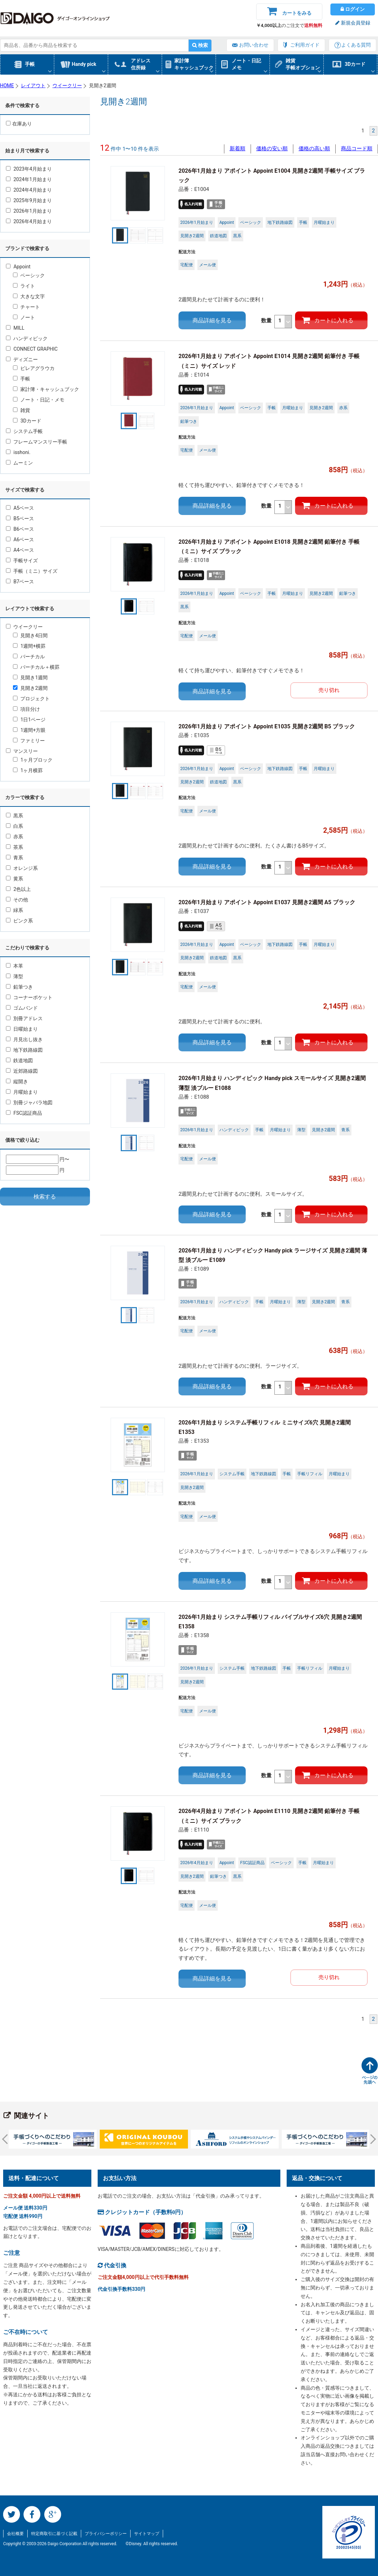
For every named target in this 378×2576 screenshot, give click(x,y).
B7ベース (20, 581)
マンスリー (22, 751)
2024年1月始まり (29, 179)
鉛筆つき (19, 987)
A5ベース (20, 508)
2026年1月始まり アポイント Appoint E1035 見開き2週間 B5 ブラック (266, 726)
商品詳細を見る (212, 320)
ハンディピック (27, 338)
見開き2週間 (30, 688)
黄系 (14, 878)
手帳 (30, 64)
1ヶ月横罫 (28, 770)
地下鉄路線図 (24, 1050)
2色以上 (18, 889)
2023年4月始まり (29, 169)
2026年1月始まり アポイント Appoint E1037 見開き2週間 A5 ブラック (266, 902)
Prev (7, 2139)
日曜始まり (22, 1029)
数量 (276, 322)
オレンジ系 (22, 868)
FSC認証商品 (24, 1113)
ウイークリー (24, 627)
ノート (24, 317)
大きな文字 (29, 296)
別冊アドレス (24, 1018)
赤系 (14, 836)
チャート (26, 307)
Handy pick (84, 64)
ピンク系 (19, 920)
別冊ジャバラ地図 (29, 1102)
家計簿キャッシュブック (194, 64)
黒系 (14, 815)
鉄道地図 (19, 1060)
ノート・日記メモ (246, 64)
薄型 (14, 976)
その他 (17, 899)
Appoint (18, 266)
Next (371, 2139)
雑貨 (21, 410)
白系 (14, 826)
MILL (15, 328)
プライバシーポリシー (106, 2533)
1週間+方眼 (29, 730)
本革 (14, 966)
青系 (14, 857)
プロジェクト (31, 698)
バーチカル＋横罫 (36, 667)
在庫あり (19, 123)
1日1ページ (29, 719)
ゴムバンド (22, 1008)
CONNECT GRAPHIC (32, 349)
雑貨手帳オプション (303, 64)
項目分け (26, 709)
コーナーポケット (29, 997)
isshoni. (18, 452)
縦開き (17, 1081)
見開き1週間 (30, 677)
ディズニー (22, 359)
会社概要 (15, 2533)
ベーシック (29, 275)
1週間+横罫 (29, 646)
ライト (24, 286)
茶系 (14, 847)
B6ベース (20, 529)
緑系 (14, 910)
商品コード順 (356, 148)
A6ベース (20, 539)
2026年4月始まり (29, 221)
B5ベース (20, 518)
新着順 (237, 148)
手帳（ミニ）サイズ (31, 571)
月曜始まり (22, 1092)
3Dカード (355, 64)
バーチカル (29, 656)
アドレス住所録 (140, 64)
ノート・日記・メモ (38, 400)
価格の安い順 (272, 148)
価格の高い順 (314, 148)
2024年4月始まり (29, 190)
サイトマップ (146, 2533)
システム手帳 (24, 431)
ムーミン (19, 463)
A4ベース (20, 550)
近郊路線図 (22, 1071)
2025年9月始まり (29, 200)
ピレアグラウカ (34, 368)
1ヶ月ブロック (32, 760)
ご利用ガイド (305, 45)
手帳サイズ (22, 560)
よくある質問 (356, 45)
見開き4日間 (30, 635)
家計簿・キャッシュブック (46, 389)
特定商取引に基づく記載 (54, 2533)
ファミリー (29, 740)
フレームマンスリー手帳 (36, 442)
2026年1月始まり (29, 211)
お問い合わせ (253, 45)
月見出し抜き (24, 1039)
